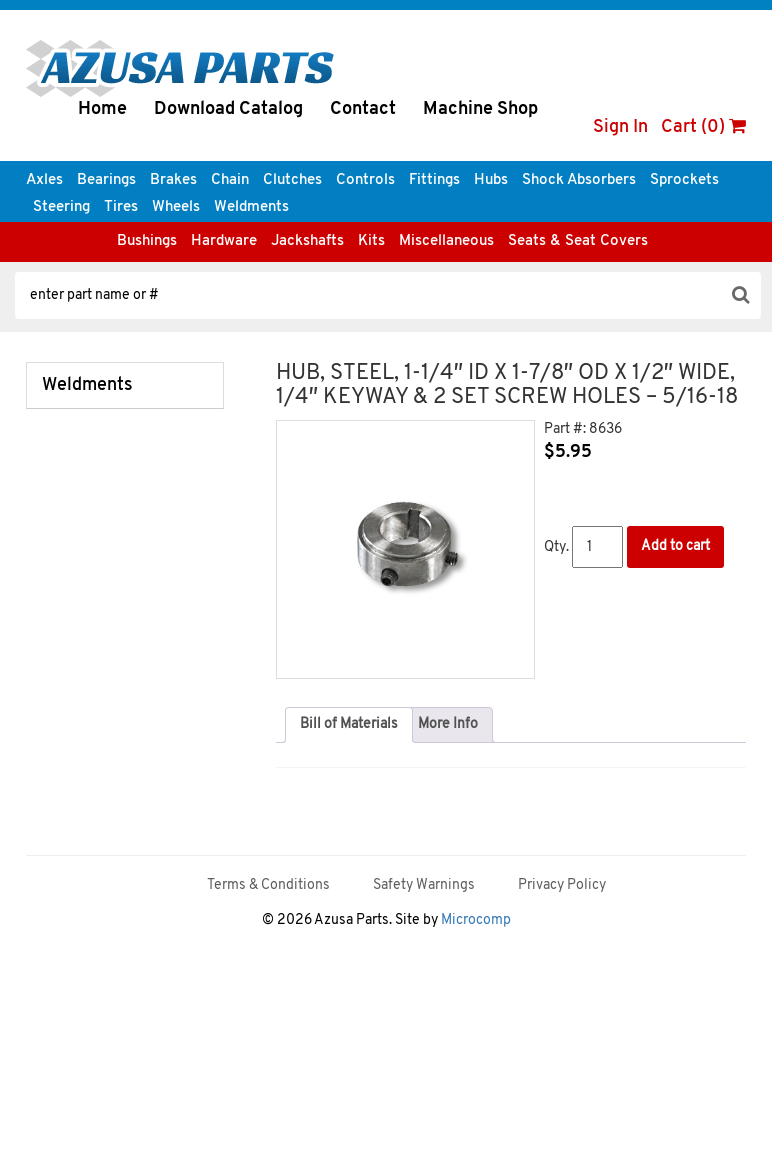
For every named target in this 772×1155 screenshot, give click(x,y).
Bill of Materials (349, 724)
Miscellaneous (446, 241)
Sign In (620, 127)
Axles (44, 180)
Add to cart (675, 546)
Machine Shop (480, 109)
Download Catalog (228, 109)
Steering (61, 207)
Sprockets (684, 180)
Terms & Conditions (268, 885)
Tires (121, 207)
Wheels (176, 207)
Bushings (147, 241)
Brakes (173, 180)
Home (102, 109)
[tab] (349, 725)
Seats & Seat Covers (578, 241)
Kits (371, 241)
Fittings (434, 180)
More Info (448, 724)
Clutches (292, 180)
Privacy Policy (562, 885)
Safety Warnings (424, 885)
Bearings (106, 180)
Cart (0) (703, 127)
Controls (365, 180)
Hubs (491, 180)
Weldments (251, 207)
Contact (363, 109)
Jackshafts (307, 241)
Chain (230, 180)
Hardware (224, 241)
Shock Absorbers (579, 180)
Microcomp (476, 920)
